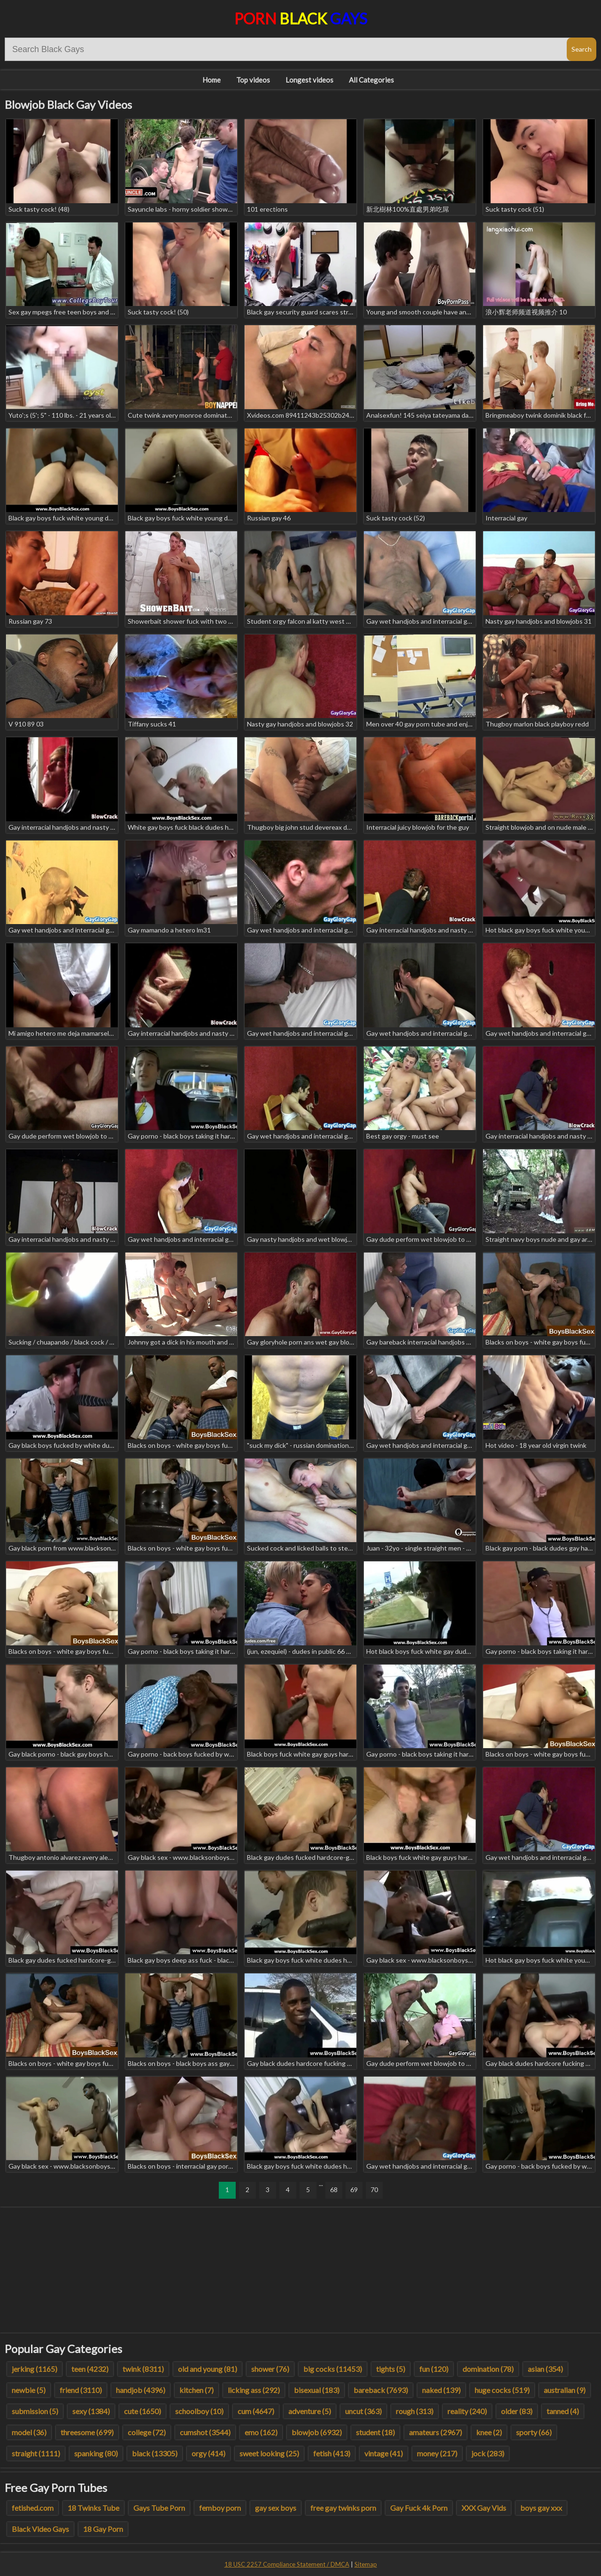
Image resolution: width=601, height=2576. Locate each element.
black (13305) (154, 2453)
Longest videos (309, 80)
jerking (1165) (34, 2368)
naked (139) (441, 2389)
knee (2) (489, 2432)
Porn (300, 18)
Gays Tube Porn (159, 2507)
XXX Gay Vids (484, 2507)
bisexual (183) (316, 2389)
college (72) (147, 2432)
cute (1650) (142, 2411)
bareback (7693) (381, 2389)
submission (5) (35, 2411)
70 (374, 2190)
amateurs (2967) (435, 2432)
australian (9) (565, 2389)
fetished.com (33, 2507)
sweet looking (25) (269, 2453)
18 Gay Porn (103, 2528)
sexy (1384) (91, 2411)
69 (354, 2190)
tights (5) (390, 2368)
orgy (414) (208, 2453)
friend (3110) (81, 2389)
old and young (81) (207, 2368)
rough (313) (414, 2411)
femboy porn (220, 2507)
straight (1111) (36, 2453)
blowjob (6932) (317, 2432)
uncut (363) (363, 2411)
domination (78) (488, 2368)
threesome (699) (87, 2432)
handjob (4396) (140, 2389)
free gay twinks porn (343, 2507)
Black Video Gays (40, 2528)
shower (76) (270, 2368)
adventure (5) (309, 2411)
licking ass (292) (254, 2389)
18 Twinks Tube (93, 2507)
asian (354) (545, 2368)
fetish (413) (331, 2453)
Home (211, 80)
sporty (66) (534, 2432)
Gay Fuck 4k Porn (418, 2507)
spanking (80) (96, 2453)
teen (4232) (89, 2368)
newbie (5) (29, 2389)
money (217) (437, 2453)
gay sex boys (275, 2507)
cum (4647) (256, 2411)
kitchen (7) (196, 2389)
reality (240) (467, 2411)
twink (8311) (143, 2368)
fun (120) (433, 2368)
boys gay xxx (541, 2507)
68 (334, 2190)
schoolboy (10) (199, 2411)
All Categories (371, 80)
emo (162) (261, 2432)
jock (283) (487, 2453)
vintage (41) (383, 2453)
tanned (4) (563, 2411)
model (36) (29, 2432)
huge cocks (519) (502, 2389)
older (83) (516, 2411)
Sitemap (365, 2564)
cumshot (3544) (205, 2432)
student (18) (375, 2432)
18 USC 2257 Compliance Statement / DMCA (286, 2564)
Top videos (253, 80)
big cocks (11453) (332, 2368)
